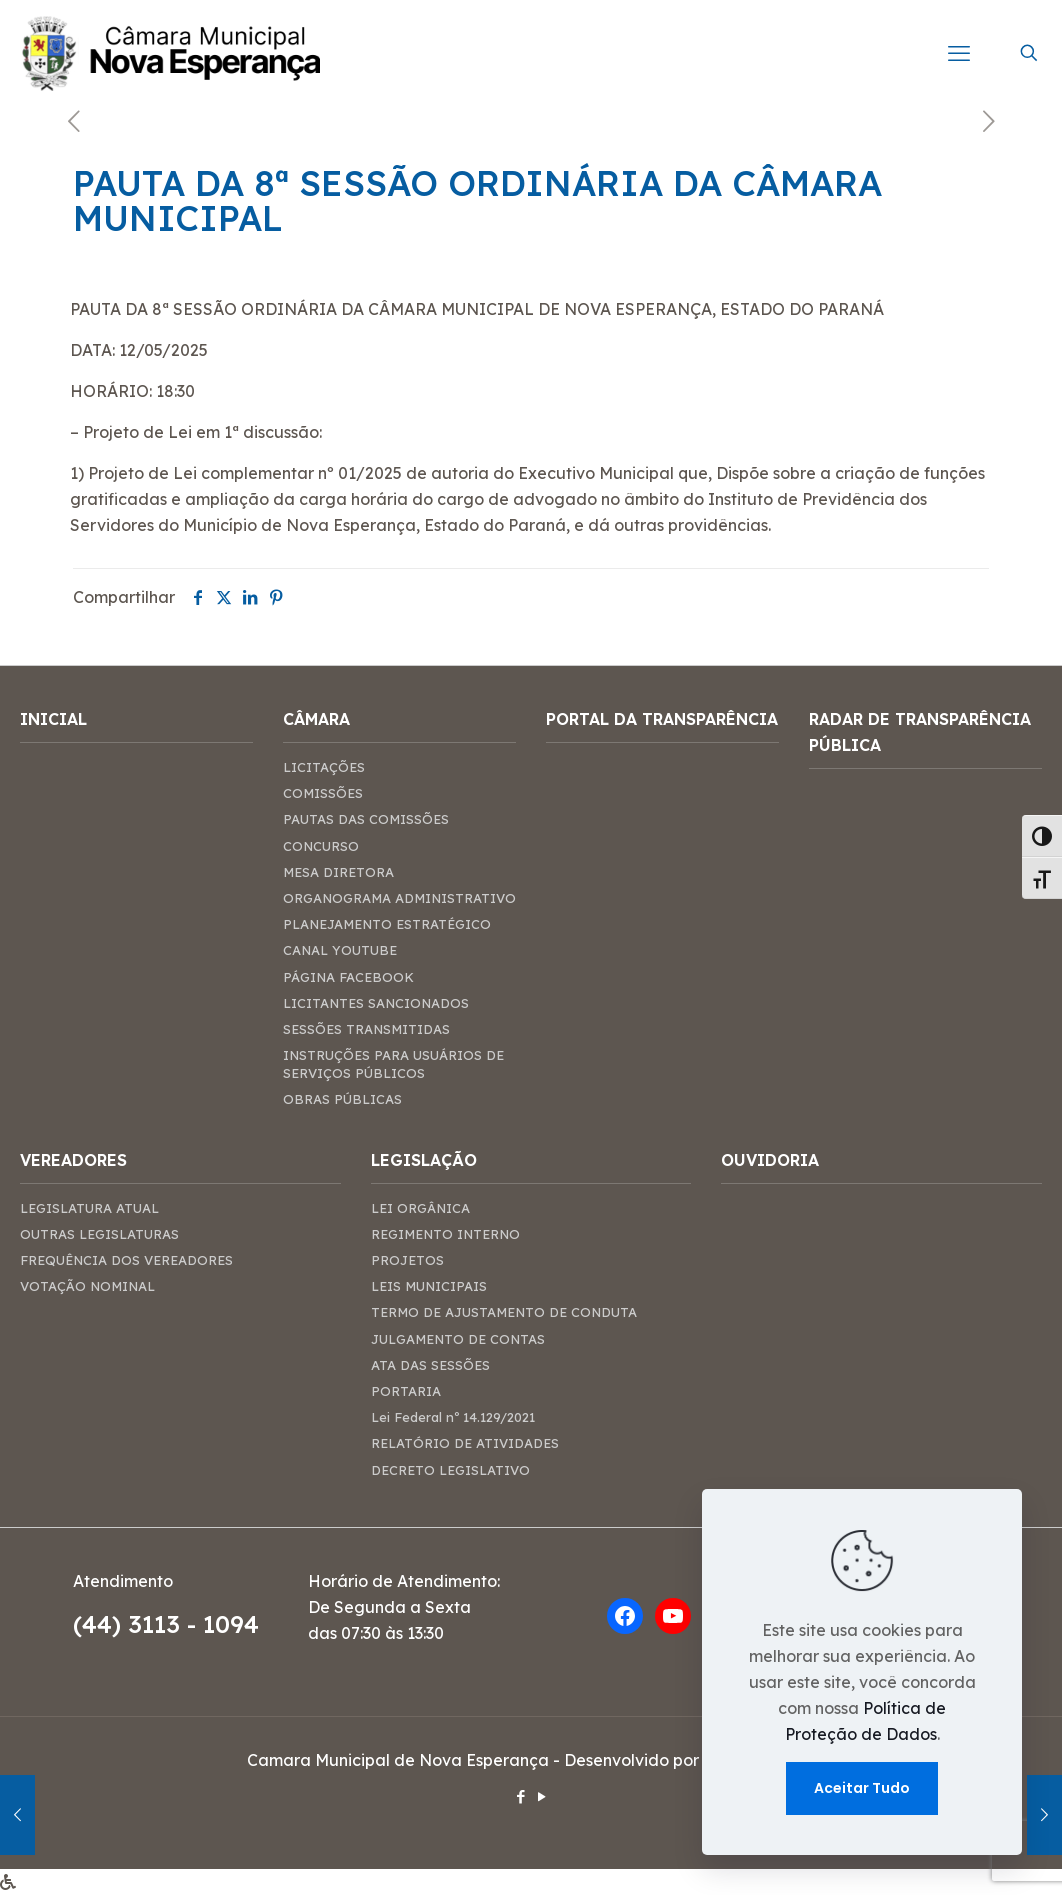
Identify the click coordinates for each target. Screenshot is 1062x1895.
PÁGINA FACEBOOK (348, 977)
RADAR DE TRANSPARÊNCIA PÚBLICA (920, 732)
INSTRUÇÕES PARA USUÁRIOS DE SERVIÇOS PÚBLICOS (393, 1064)
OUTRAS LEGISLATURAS (99, 1234)
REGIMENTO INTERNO (445, 1234)
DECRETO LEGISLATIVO (450, 1470)
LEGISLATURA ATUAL (89, 1208)
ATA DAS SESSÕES (430, 1365)
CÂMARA (316, 719)
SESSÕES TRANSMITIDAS (366, 1029)
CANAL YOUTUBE (340, 950)
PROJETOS (407, 1260)
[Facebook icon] (520, 1796)
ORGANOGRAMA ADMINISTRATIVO (399, 898)
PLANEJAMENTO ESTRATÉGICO (387, 924)
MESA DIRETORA (338, 872)
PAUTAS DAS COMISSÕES (366, 819)
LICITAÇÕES (324, 767)
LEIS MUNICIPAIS (429, 1286)
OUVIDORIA (770, 1160)
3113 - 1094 (193, 1624)
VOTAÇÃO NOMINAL (87, 1286)
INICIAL (53, 719)
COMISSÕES (323, 793)
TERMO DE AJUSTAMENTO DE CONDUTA (504, 1312)
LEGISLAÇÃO (424, 1160)
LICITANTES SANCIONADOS (376, 1003)
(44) (100, 1624)
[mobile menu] (959, 53)
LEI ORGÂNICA (420, 1208)
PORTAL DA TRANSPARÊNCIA (662, 719)
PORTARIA (406, 1391)
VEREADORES (73, 1160)
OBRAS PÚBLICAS (342, 1099)
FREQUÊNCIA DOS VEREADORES (126, 1260)
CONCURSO (321, 846)
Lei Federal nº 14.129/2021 (453, 1417)
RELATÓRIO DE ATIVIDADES (465, 1443)
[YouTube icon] (541, 1796)
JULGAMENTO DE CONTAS (458, 1339)
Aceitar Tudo (862, 1788)
